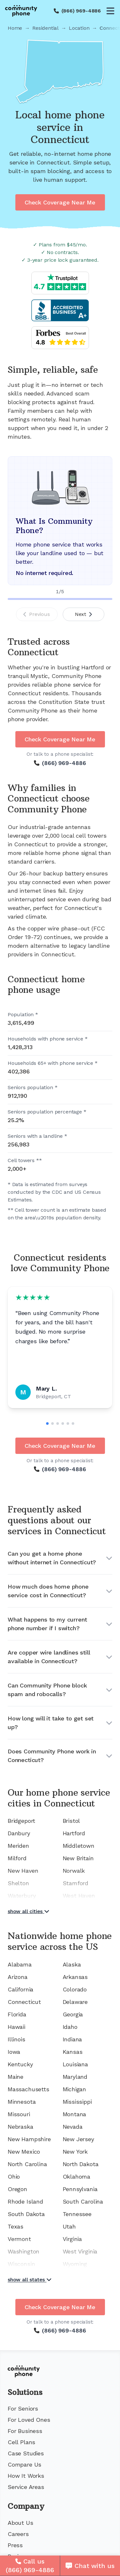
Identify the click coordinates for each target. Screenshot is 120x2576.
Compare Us (24, 2464)
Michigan (74, 2089)
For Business (25, 2431)
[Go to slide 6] (73, 1423)
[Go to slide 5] (68, 1423)
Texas (15, 2226)
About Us (20, 2522)
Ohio (14, 2176)
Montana (74, 2114)
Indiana (72, 2039)
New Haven (23, 1870)
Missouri (19, 2114)
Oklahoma (77, 2176)
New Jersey (78, 2139)
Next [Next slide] (83, 614)
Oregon (17, 2189)
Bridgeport (21, 1820)
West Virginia (80, 2251)
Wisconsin (21, 2264)
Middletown (78, 1845)
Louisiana (75, 2064)
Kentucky (20, 2064)
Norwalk (74, 1870)
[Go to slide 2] (52, 1423)
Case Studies (26, 2453)
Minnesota (22, 2101)
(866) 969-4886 (81, 11)
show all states (30, 2280)
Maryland (75, 2076)
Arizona (18, 1977)
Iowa (14, 2051)
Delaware (75, 2001)
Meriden (18, 1845)
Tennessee (77, 2214)
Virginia (72, 2239)
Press (15, 2545)
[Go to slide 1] (47, 1423)
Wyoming (75, 2264)
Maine (15, 2076)
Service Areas (26, 2487)
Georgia (73, 2014)
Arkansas (75, 1977)
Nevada (73, 2126)
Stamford (76, 1883)
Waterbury (22, 1895)
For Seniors (23, 2408)
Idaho (70, 2026)
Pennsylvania (80, 2189)
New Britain (78, 1858)
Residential (45, 28)
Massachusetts (28, 2089)
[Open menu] (110, 11)
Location (79, 28)
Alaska (72, 1964)
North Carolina (27, 2164)
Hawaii (16, 2026)
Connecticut (24, 2001)
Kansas (73, 2051)
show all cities (28, 1911)
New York (75, 2151)
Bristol (71, 1820)
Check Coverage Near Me (60, 202)
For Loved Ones (29, 2419)
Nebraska (20, 2126)
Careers (18, 2534)
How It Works (26, 2475)
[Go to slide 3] (57, 1423)
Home (15, 28)
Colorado (75, 1989)
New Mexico (24, 2151)
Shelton (18, 1883)
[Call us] (30, 2566)
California (20, 1989)
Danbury (19, 1833)
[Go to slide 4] (62, 1423)
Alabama (20, 1964)
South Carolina (83, 2201)
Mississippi (77, 2101)
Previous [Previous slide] (36, 614)
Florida (17, 2014)
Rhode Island (25, 2201)
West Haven (79, 1895)
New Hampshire (29, 2139)
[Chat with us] (90, 2566)
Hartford (74, 1833)
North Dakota (81, 2164)
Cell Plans (21, 2442)
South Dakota (26, 2214)
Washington (23, 2251)
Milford (17, 1858)
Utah (69, 2226)
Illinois (16, 2039)
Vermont (19, 2239)
